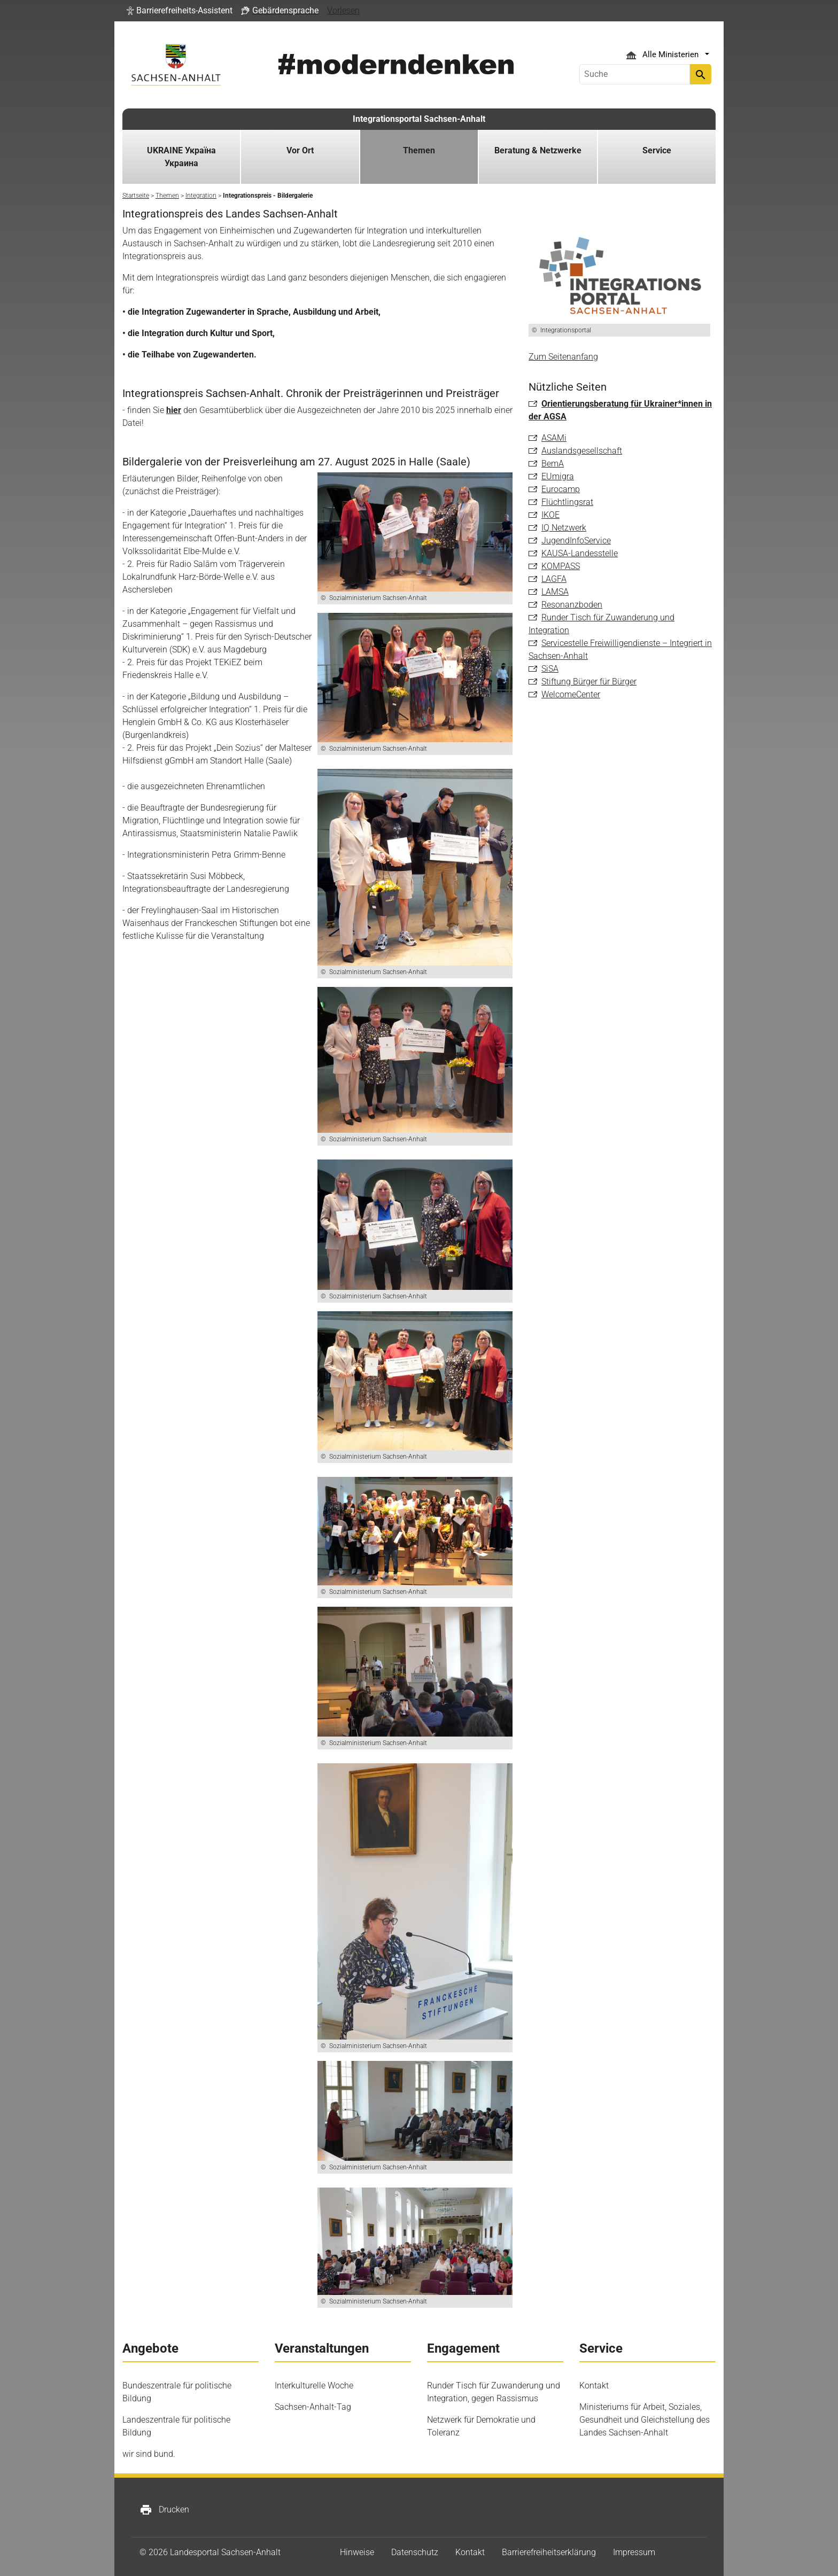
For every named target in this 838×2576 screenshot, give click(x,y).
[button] (179, 10)
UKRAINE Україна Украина (181, 156)
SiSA (549, 669)
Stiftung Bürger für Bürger (589, 681)
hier (173, 410)
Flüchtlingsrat (567, 502)
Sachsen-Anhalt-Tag (313, 2407)
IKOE (550, 515)
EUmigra (557, 476)
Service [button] (656, 150)
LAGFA (554, 579)
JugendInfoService (576, 540)
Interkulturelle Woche (314, 2385)
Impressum (634, 2552)
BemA (552, 463)
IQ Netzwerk (563, 528)
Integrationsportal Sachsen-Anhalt (419, 119)
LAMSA (555, 592)
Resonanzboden (571, 605)
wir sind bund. (148, 2454)
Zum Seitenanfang (563, 357)
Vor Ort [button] (300, 150)
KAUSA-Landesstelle (579, 553)
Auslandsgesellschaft (581, 451)
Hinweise (357, 2552)
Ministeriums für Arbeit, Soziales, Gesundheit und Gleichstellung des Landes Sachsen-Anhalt (644, 2420)
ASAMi (554, 438)
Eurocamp (560, 489)
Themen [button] (419, 150)
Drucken (164, 2509)
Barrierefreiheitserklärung (549, 2552)
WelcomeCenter (570, 694)
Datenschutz (414, 2552)
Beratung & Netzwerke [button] (537, 150)
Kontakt (594, 2385)
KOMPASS (560, 566)
